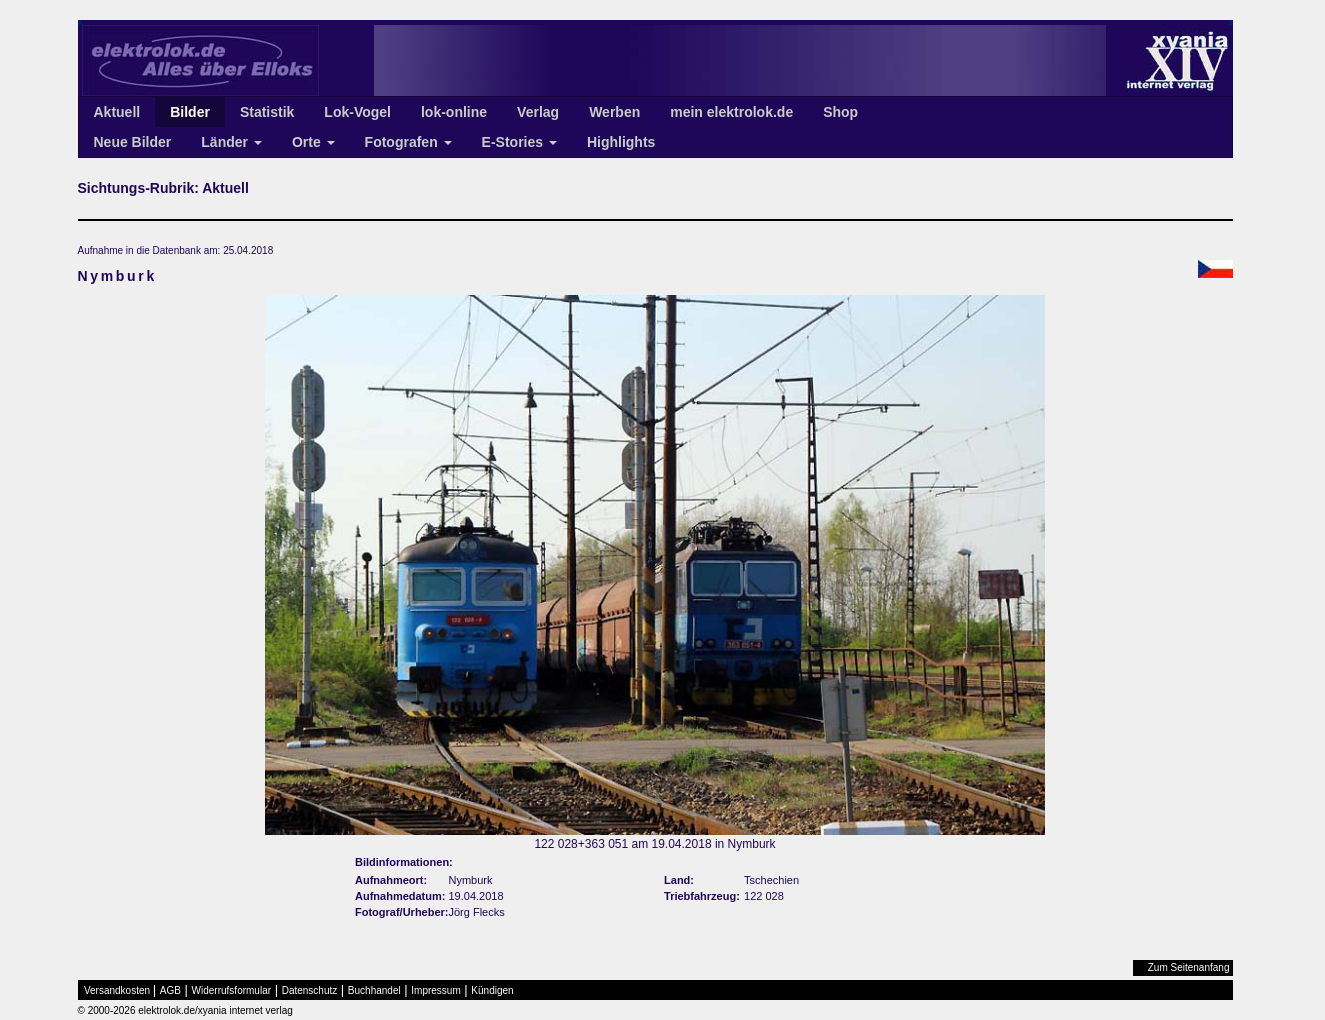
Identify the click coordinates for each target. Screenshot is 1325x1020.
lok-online (454, 112)
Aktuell (117, 112)
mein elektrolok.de (731, 112)
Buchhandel (374, 990)
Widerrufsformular (231, 990)
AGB (170, 990)
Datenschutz (310, 990)
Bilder (190, 112)
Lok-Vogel (357, 112)
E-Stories (519, 142)
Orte (313, 142)
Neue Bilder (133, 142)
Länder (231, 142)
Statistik (267, 112)
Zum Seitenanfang (1189, 967)
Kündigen (492, 990)
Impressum (435, 990)
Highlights (621, 142)
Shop (840, 112)
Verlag (538, 112)
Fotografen (408, 142)
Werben (614, 112)
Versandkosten (117, 990)
